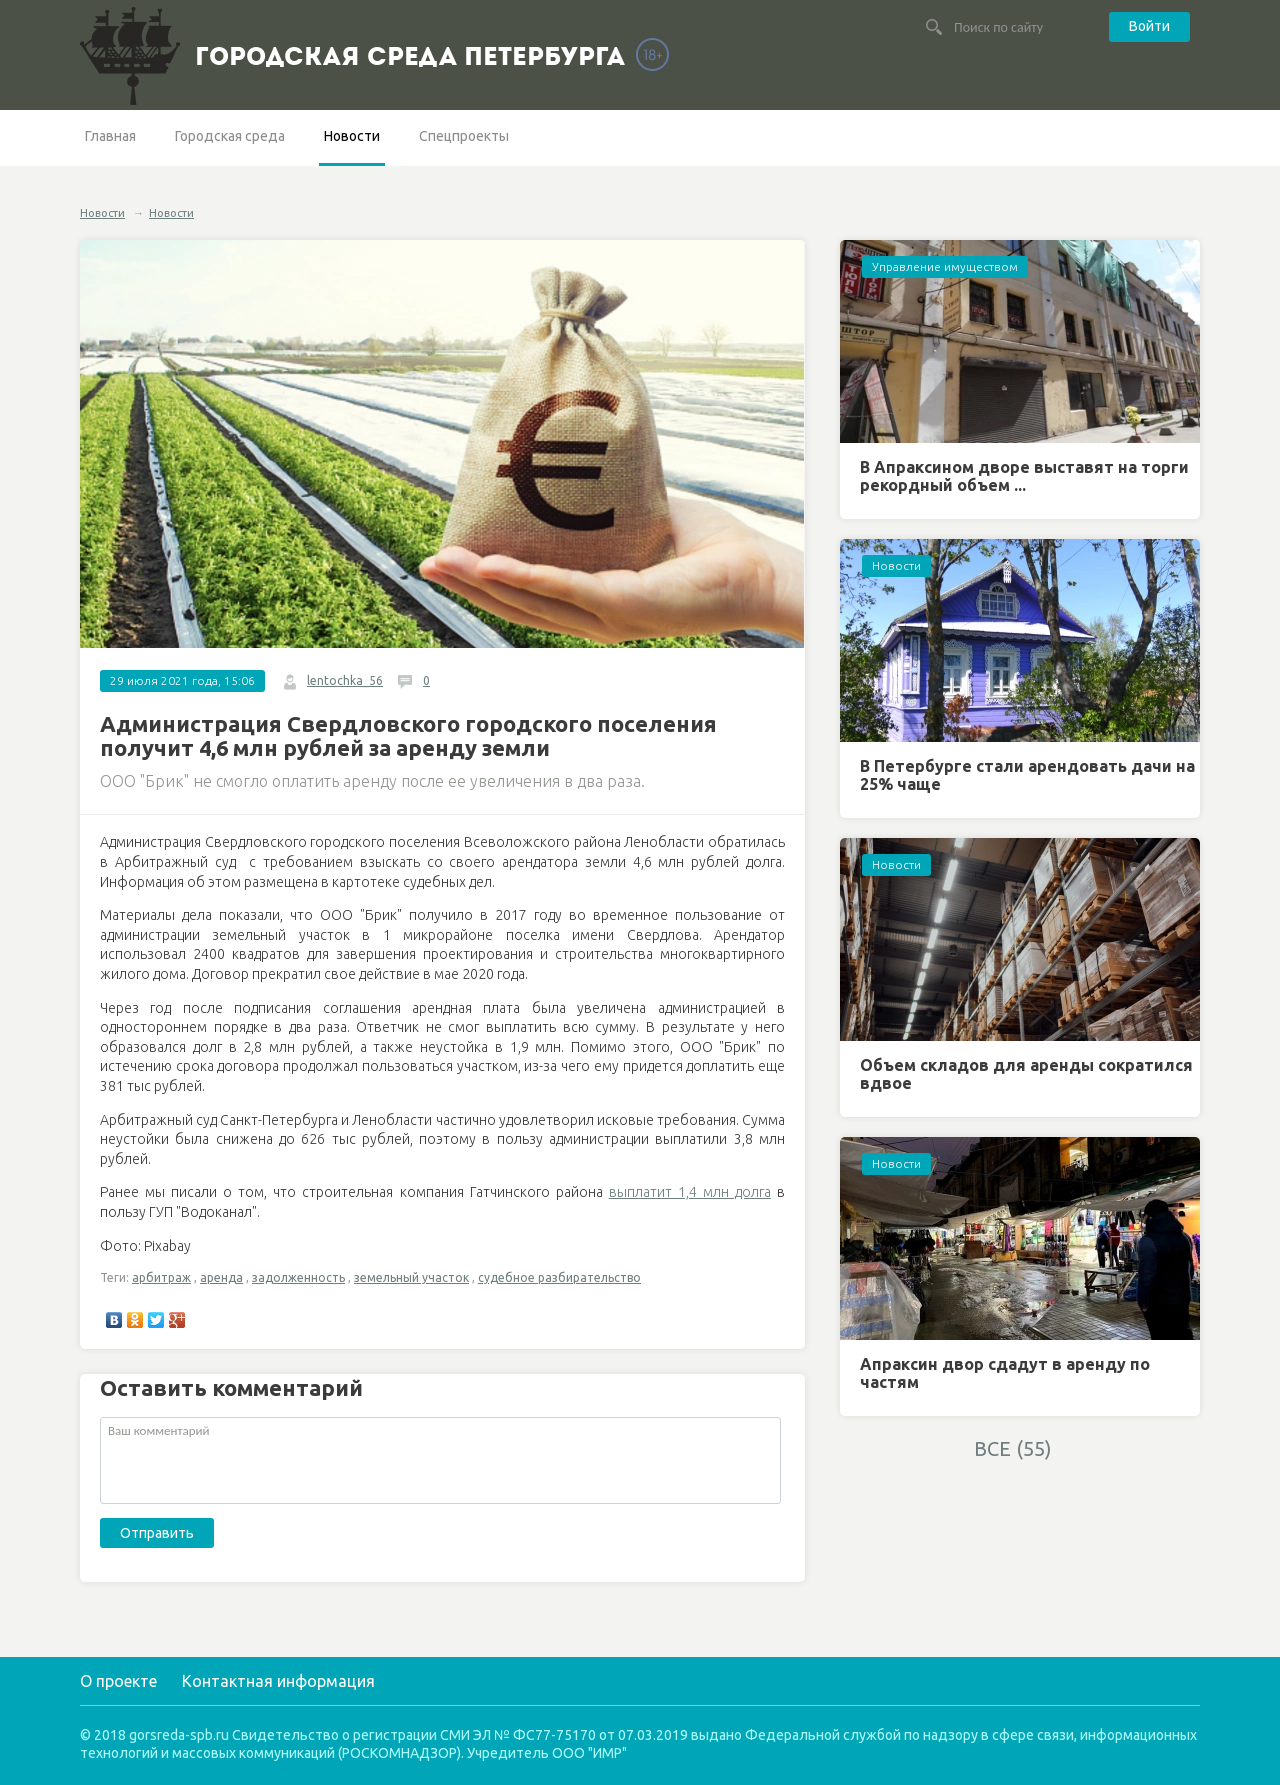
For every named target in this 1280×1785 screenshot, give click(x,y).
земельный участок (411, 1277)
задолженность (298, 1277)
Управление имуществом (945, 266)
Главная (110, 136)
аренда (221, 1277)
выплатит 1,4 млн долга (690, 1192)
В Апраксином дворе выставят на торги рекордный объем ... (1024, 476)
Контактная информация (278, 1681)
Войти (1149, 26)
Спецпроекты (464, 136)
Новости (352, 136)
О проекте (118, 1681)
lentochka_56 (345, 680)
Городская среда (230, 136)
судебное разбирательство (559, 1277)
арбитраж (161, 1277)
